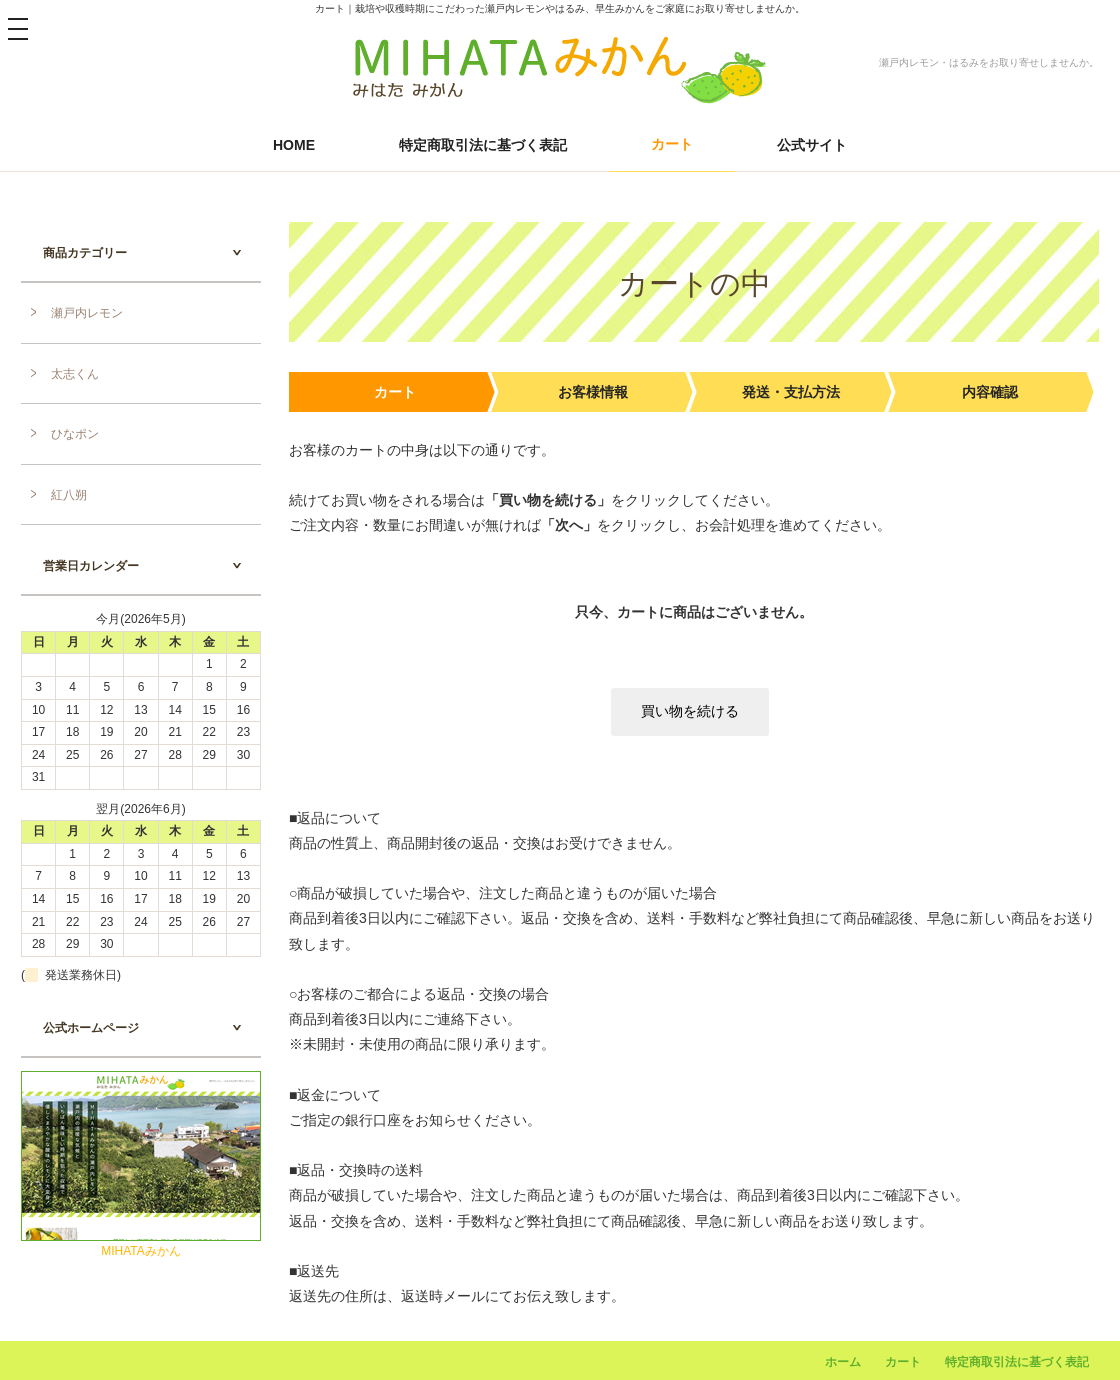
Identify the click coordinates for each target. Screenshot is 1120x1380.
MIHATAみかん (141, 1251)
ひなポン (75, 434)
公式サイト (812, 145)
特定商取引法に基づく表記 (483, 145)
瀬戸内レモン (87, 313)
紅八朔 (69, 495)
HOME (294, 145)
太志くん (75, 374)
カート (672, 144)
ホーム (843, 1362)
